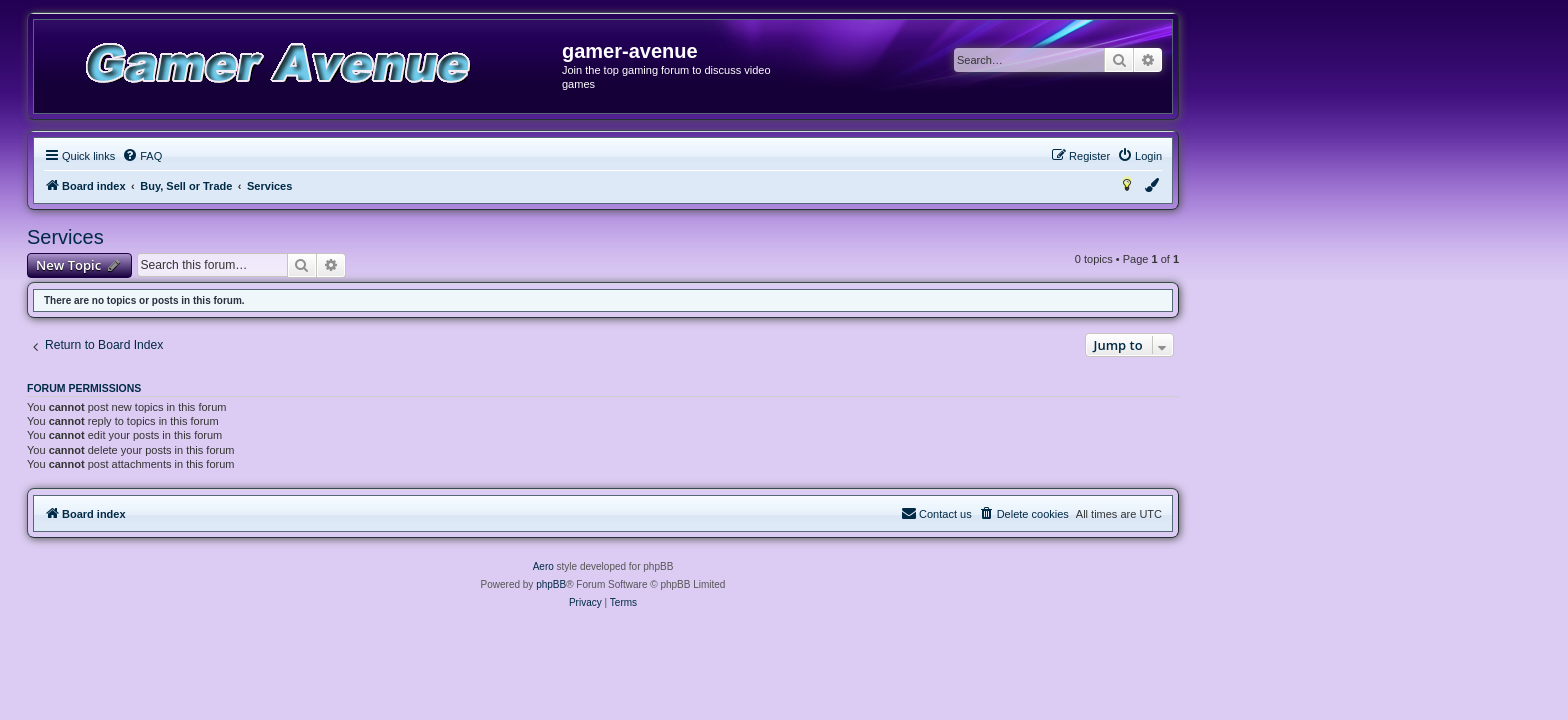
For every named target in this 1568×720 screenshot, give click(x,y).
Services (246, 237)
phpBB (732, 584)
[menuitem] (323, 156)
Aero (724, 566)
